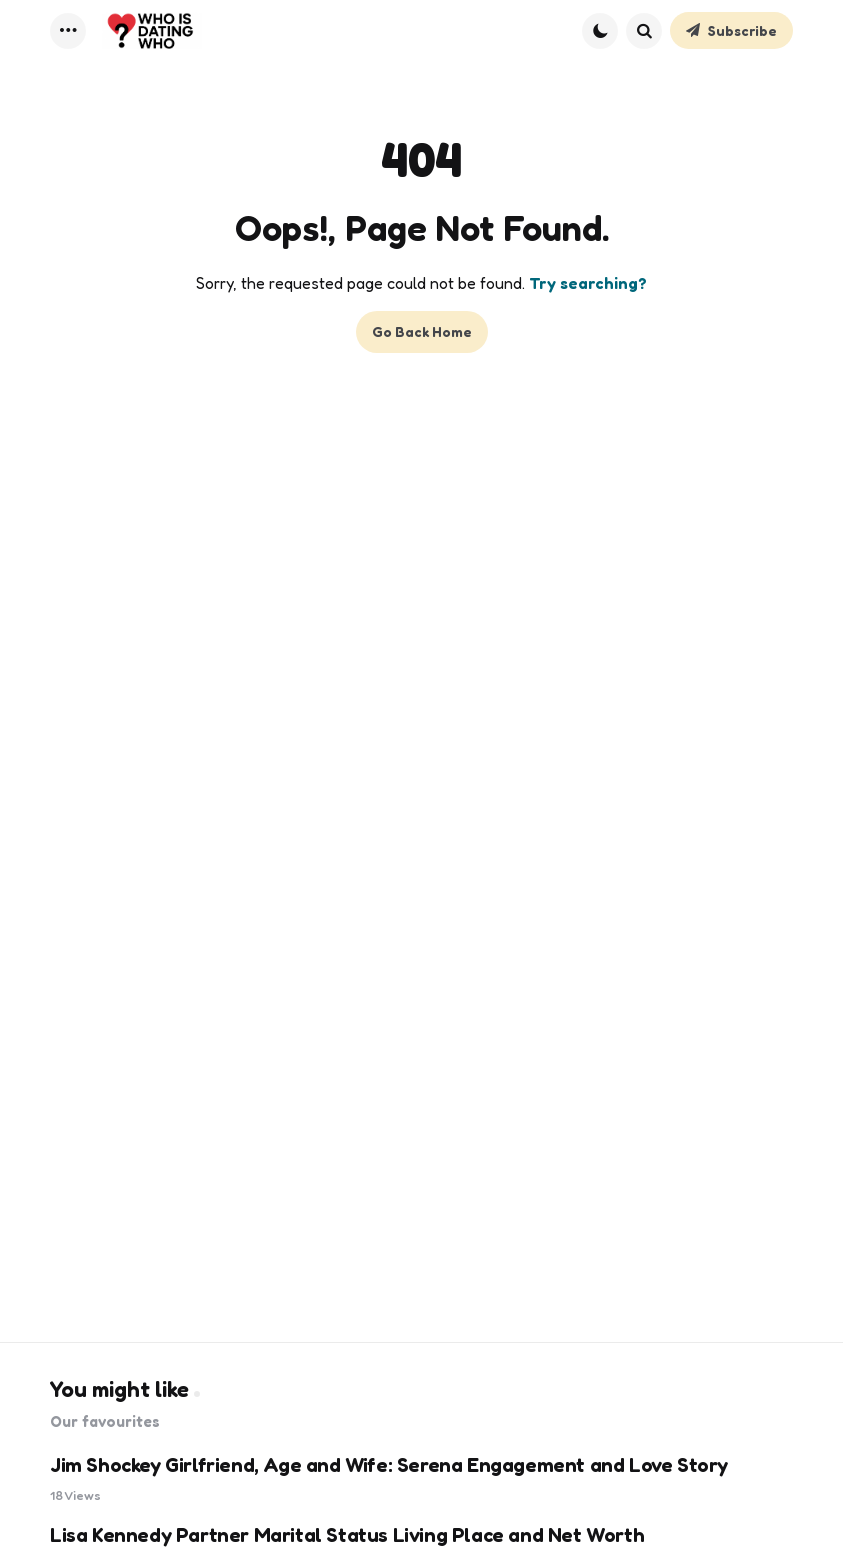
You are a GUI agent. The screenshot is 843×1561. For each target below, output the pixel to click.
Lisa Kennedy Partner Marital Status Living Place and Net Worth (347, 1535)
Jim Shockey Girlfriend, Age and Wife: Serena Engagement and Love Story (389, 1465)
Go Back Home (422, 331)
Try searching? (588, 283)
